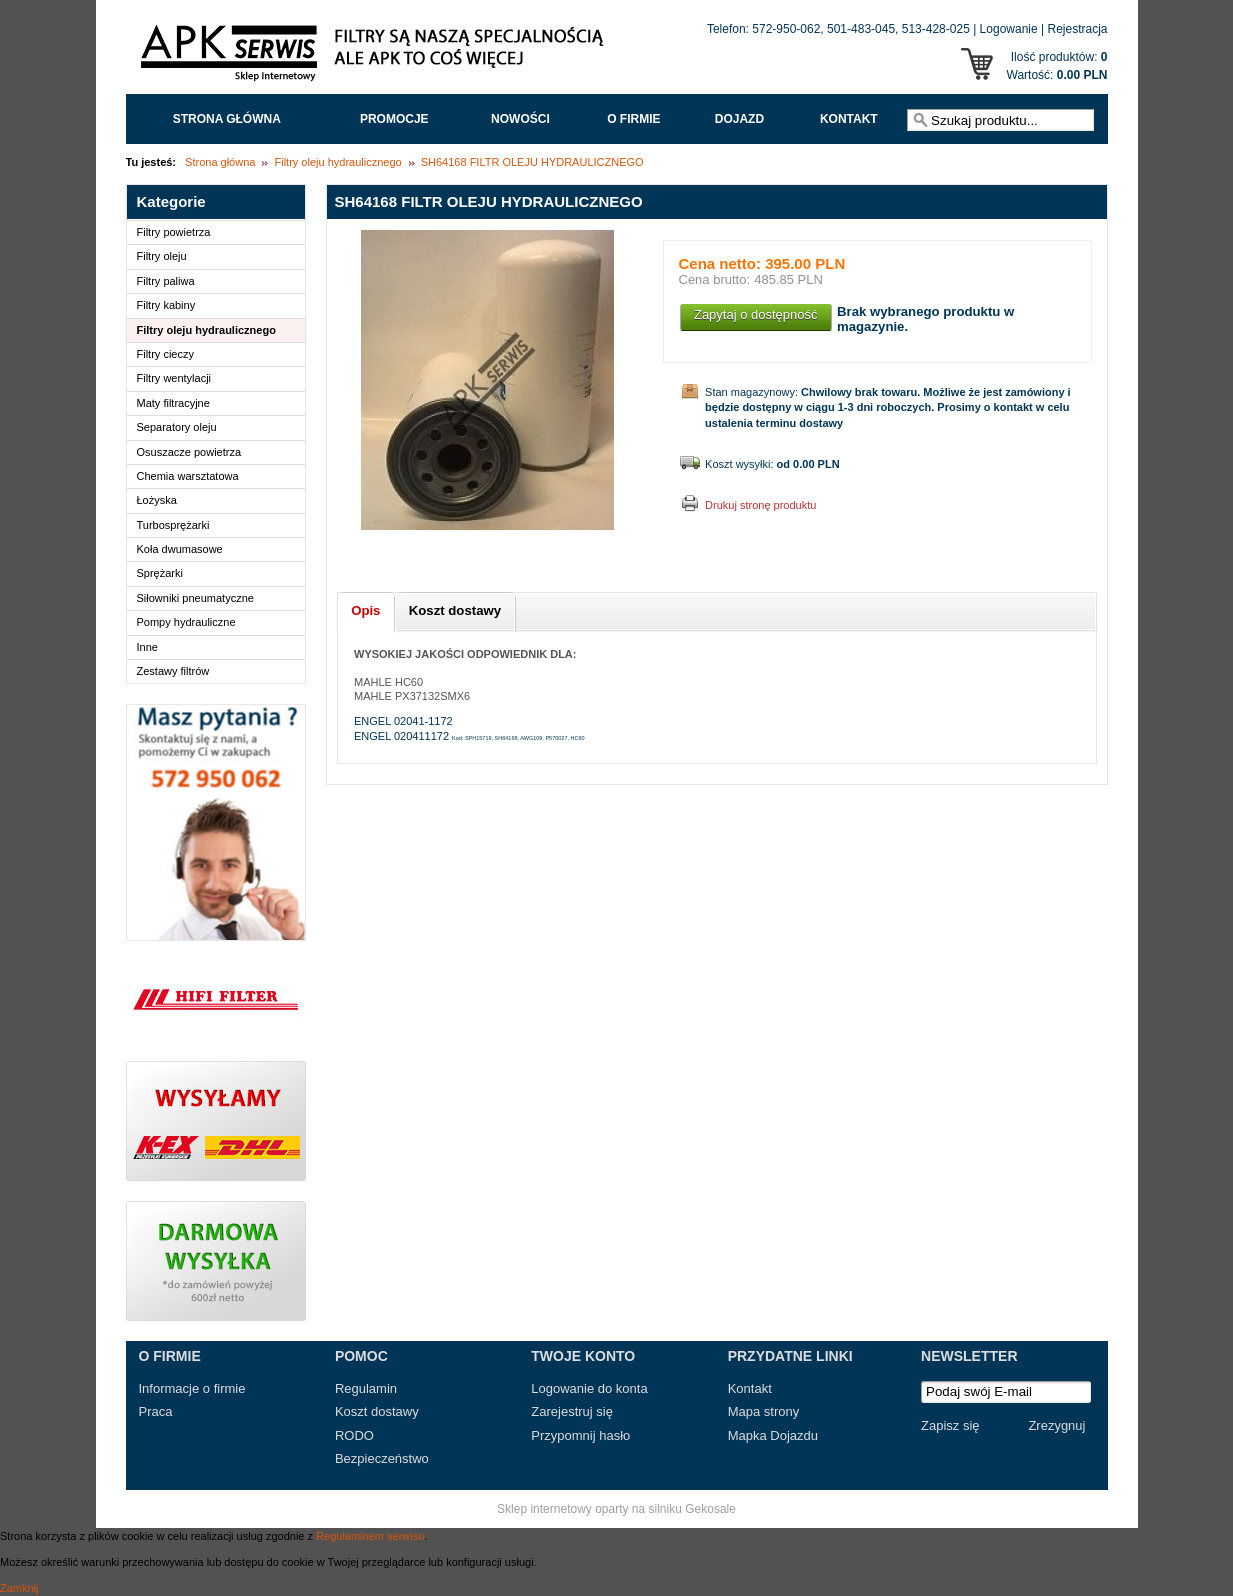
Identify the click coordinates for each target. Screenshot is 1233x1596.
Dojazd (739, 119)
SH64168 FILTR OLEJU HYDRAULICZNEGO (532, 162)
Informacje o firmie (192, 1388)
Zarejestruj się (572, 1411)
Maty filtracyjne (173, 403)
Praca (156, 1411)
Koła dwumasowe (180, 549)
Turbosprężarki (173, 525)
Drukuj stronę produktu (760, 505)
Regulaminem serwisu (370, 1536)
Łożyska (157, 500)
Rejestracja (1077, 29)
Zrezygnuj (1056, 1425)
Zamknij (19, 1588)
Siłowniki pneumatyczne (195, 598)
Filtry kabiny (166, 305)
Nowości (520, 119)
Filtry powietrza (174, 232)
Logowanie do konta (589, 1388)
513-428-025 (936, 29)
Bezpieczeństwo (382, 1458)
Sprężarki (160, 573)
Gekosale (710, 1509)
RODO (354, 1435)
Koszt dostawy (377, 1411)
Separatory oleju (177, 427)
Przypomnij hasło (580, 1435)
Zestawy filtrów (173, 671)
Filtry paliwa (166, 281)
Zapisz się (950, 1425)
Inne (147, 647)
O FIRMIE (633, 119)
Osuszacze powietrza (189, 452)
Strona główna (227, 119)
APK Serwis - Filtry (376, 58)
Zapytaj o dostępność (756, 314)
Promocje (394, 119)
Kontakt (849, 119)
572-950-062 (786, 29)
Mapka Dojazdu (773, 1435)
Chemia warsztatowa (188, 476)
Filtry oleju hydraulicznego (337, 162)
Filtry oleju (162, 256)
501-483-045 (861, 29)
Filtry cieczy (165, 354)
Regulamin (366, 1388)
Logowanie (1009, 29)
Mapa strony (764, 1411)
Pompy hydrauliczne (186, 622)
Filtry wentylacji (174, 378)
